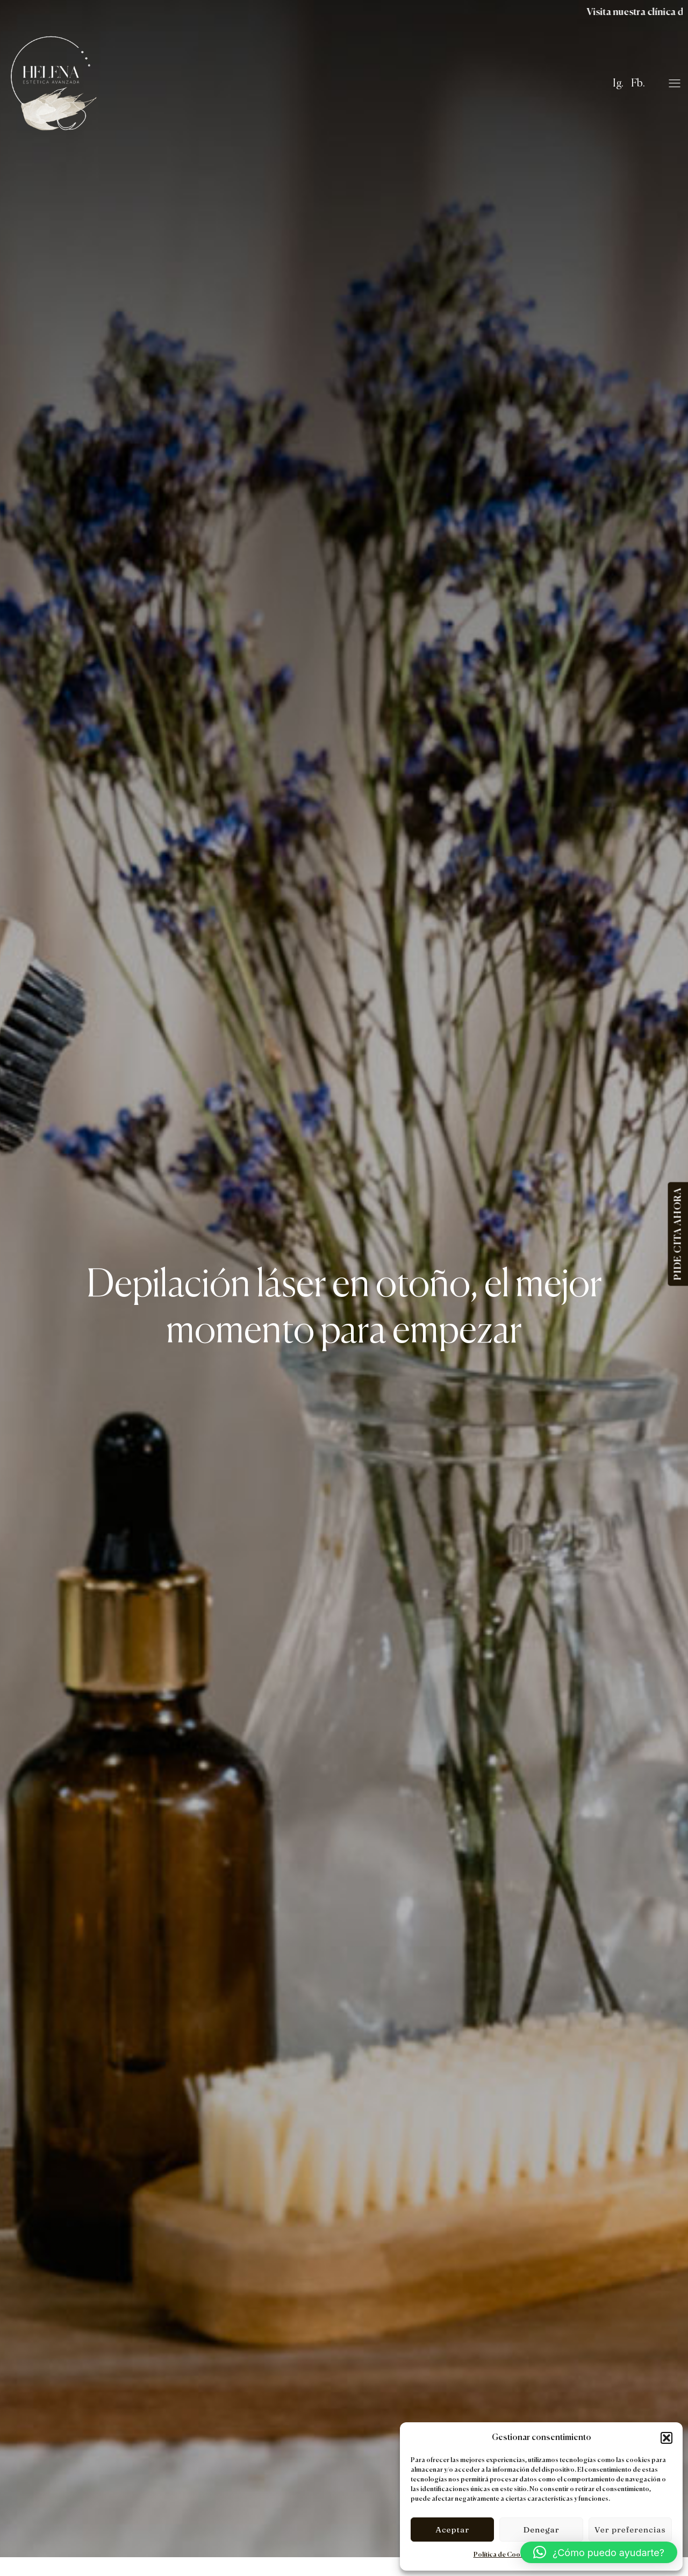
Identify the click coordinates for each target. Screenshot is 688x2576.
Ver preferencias (629, 2529)
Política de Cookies (503, 2555)
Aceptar (452, 2529)
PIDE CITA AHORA (678, 1233)
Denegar (541, 2529)
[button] (666, 2438)
